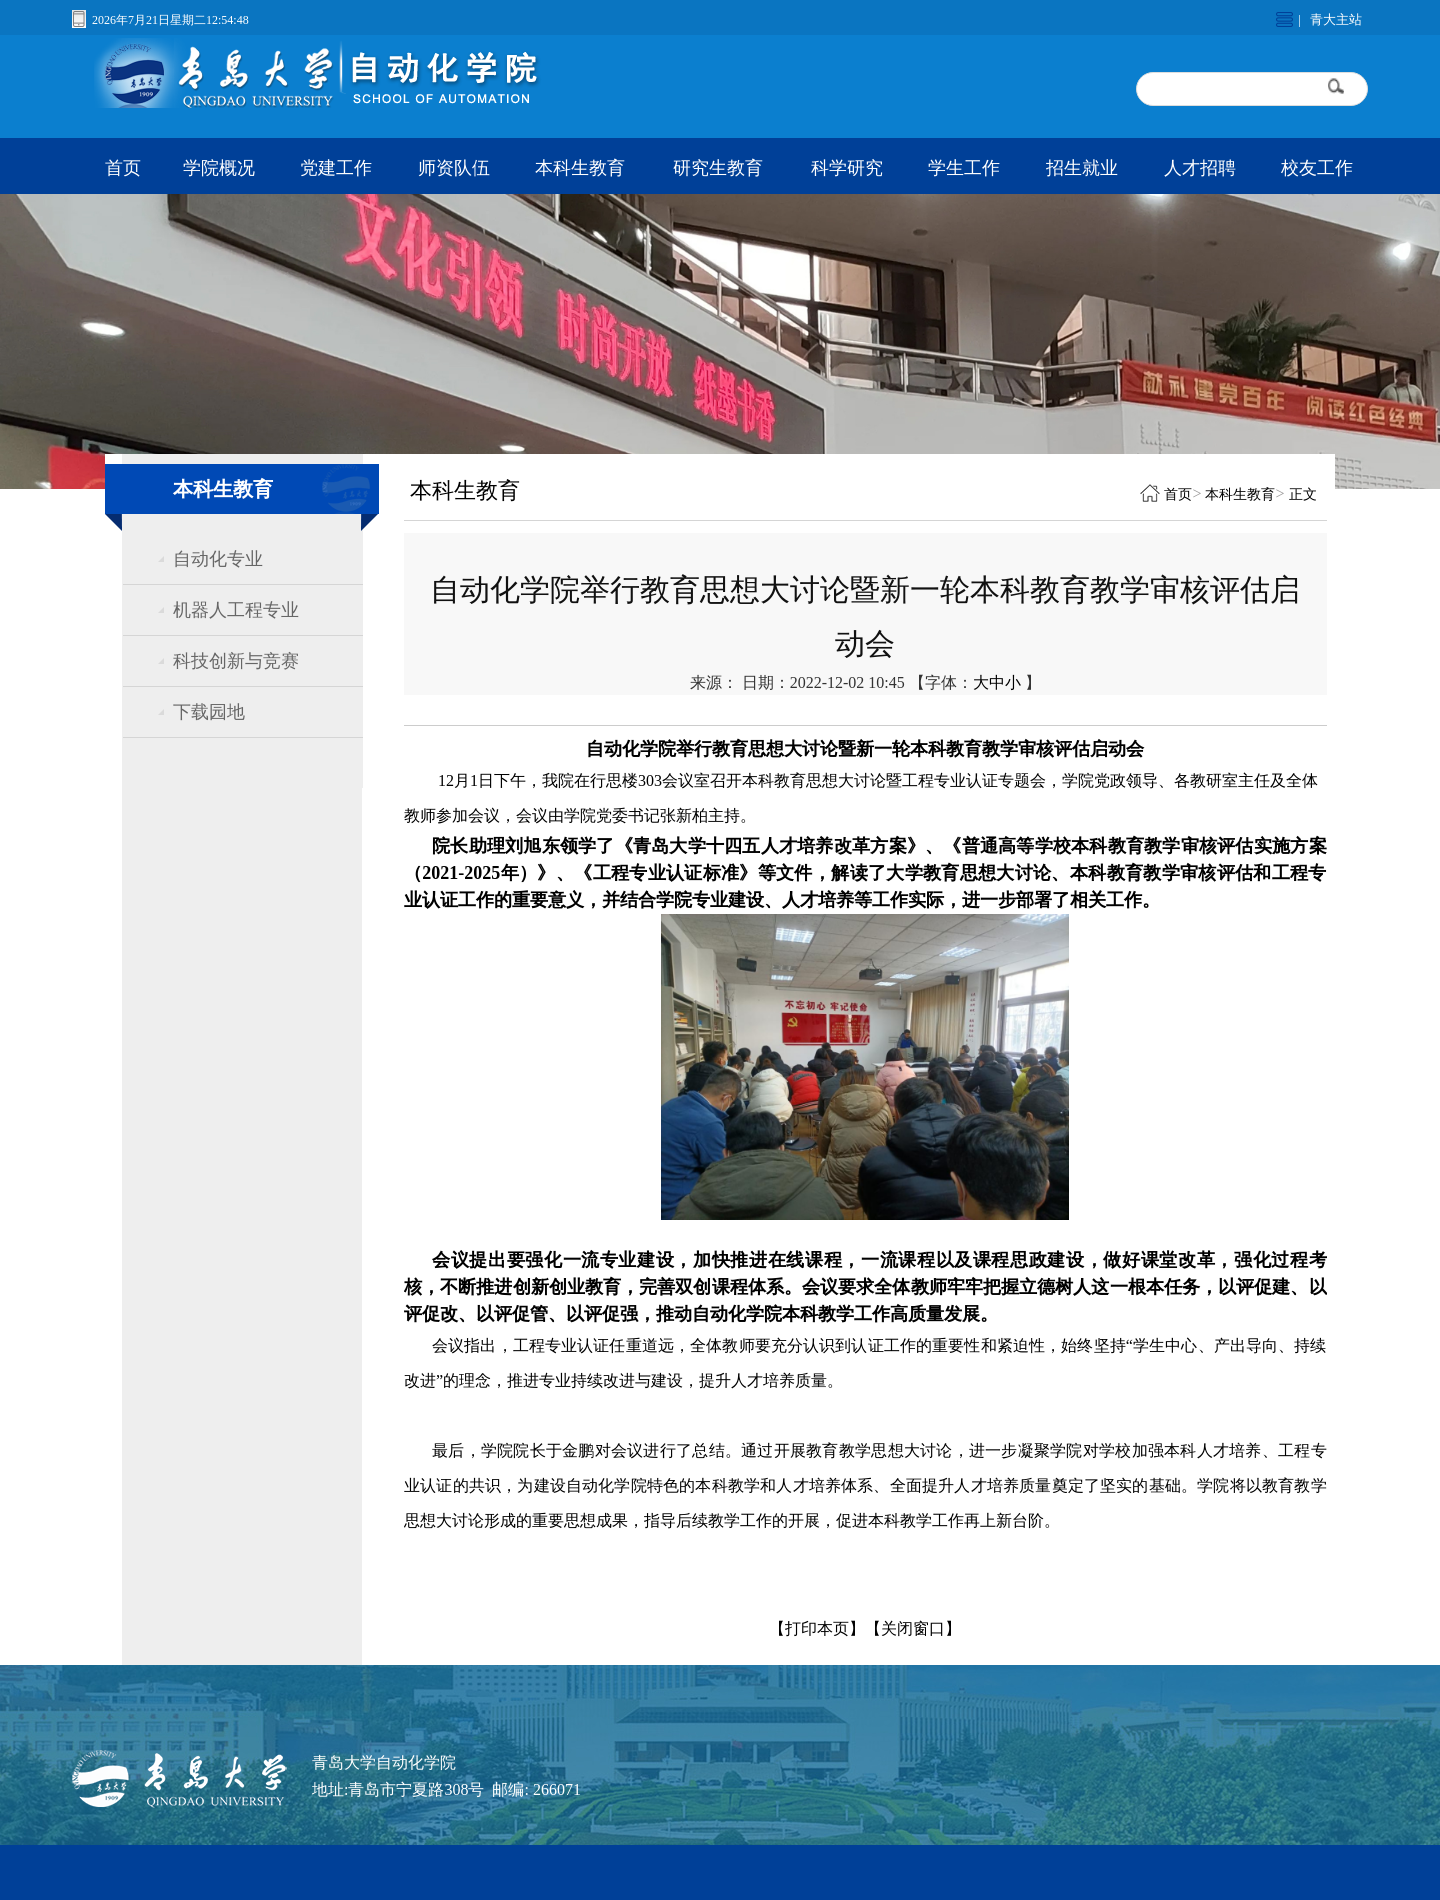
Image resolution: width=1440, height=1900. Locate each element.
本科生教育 (580, 168)
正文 (1303, 494)
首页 (123, 168)
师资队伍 (454, 168)
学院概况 (219, 168)
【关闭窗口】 (913, 1628)
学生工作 (964, 168)
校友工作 (1317, 168)
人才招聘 (1200, 168)
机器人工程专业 (236, 610)
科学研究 (847, 168)
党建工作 (336, 168)
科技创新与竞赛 (236, 661)
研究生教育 (718, 168)
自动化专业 (218, 559)
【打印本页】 (817, 1628)
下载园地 (209, 712)
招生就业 (1082, 168)
